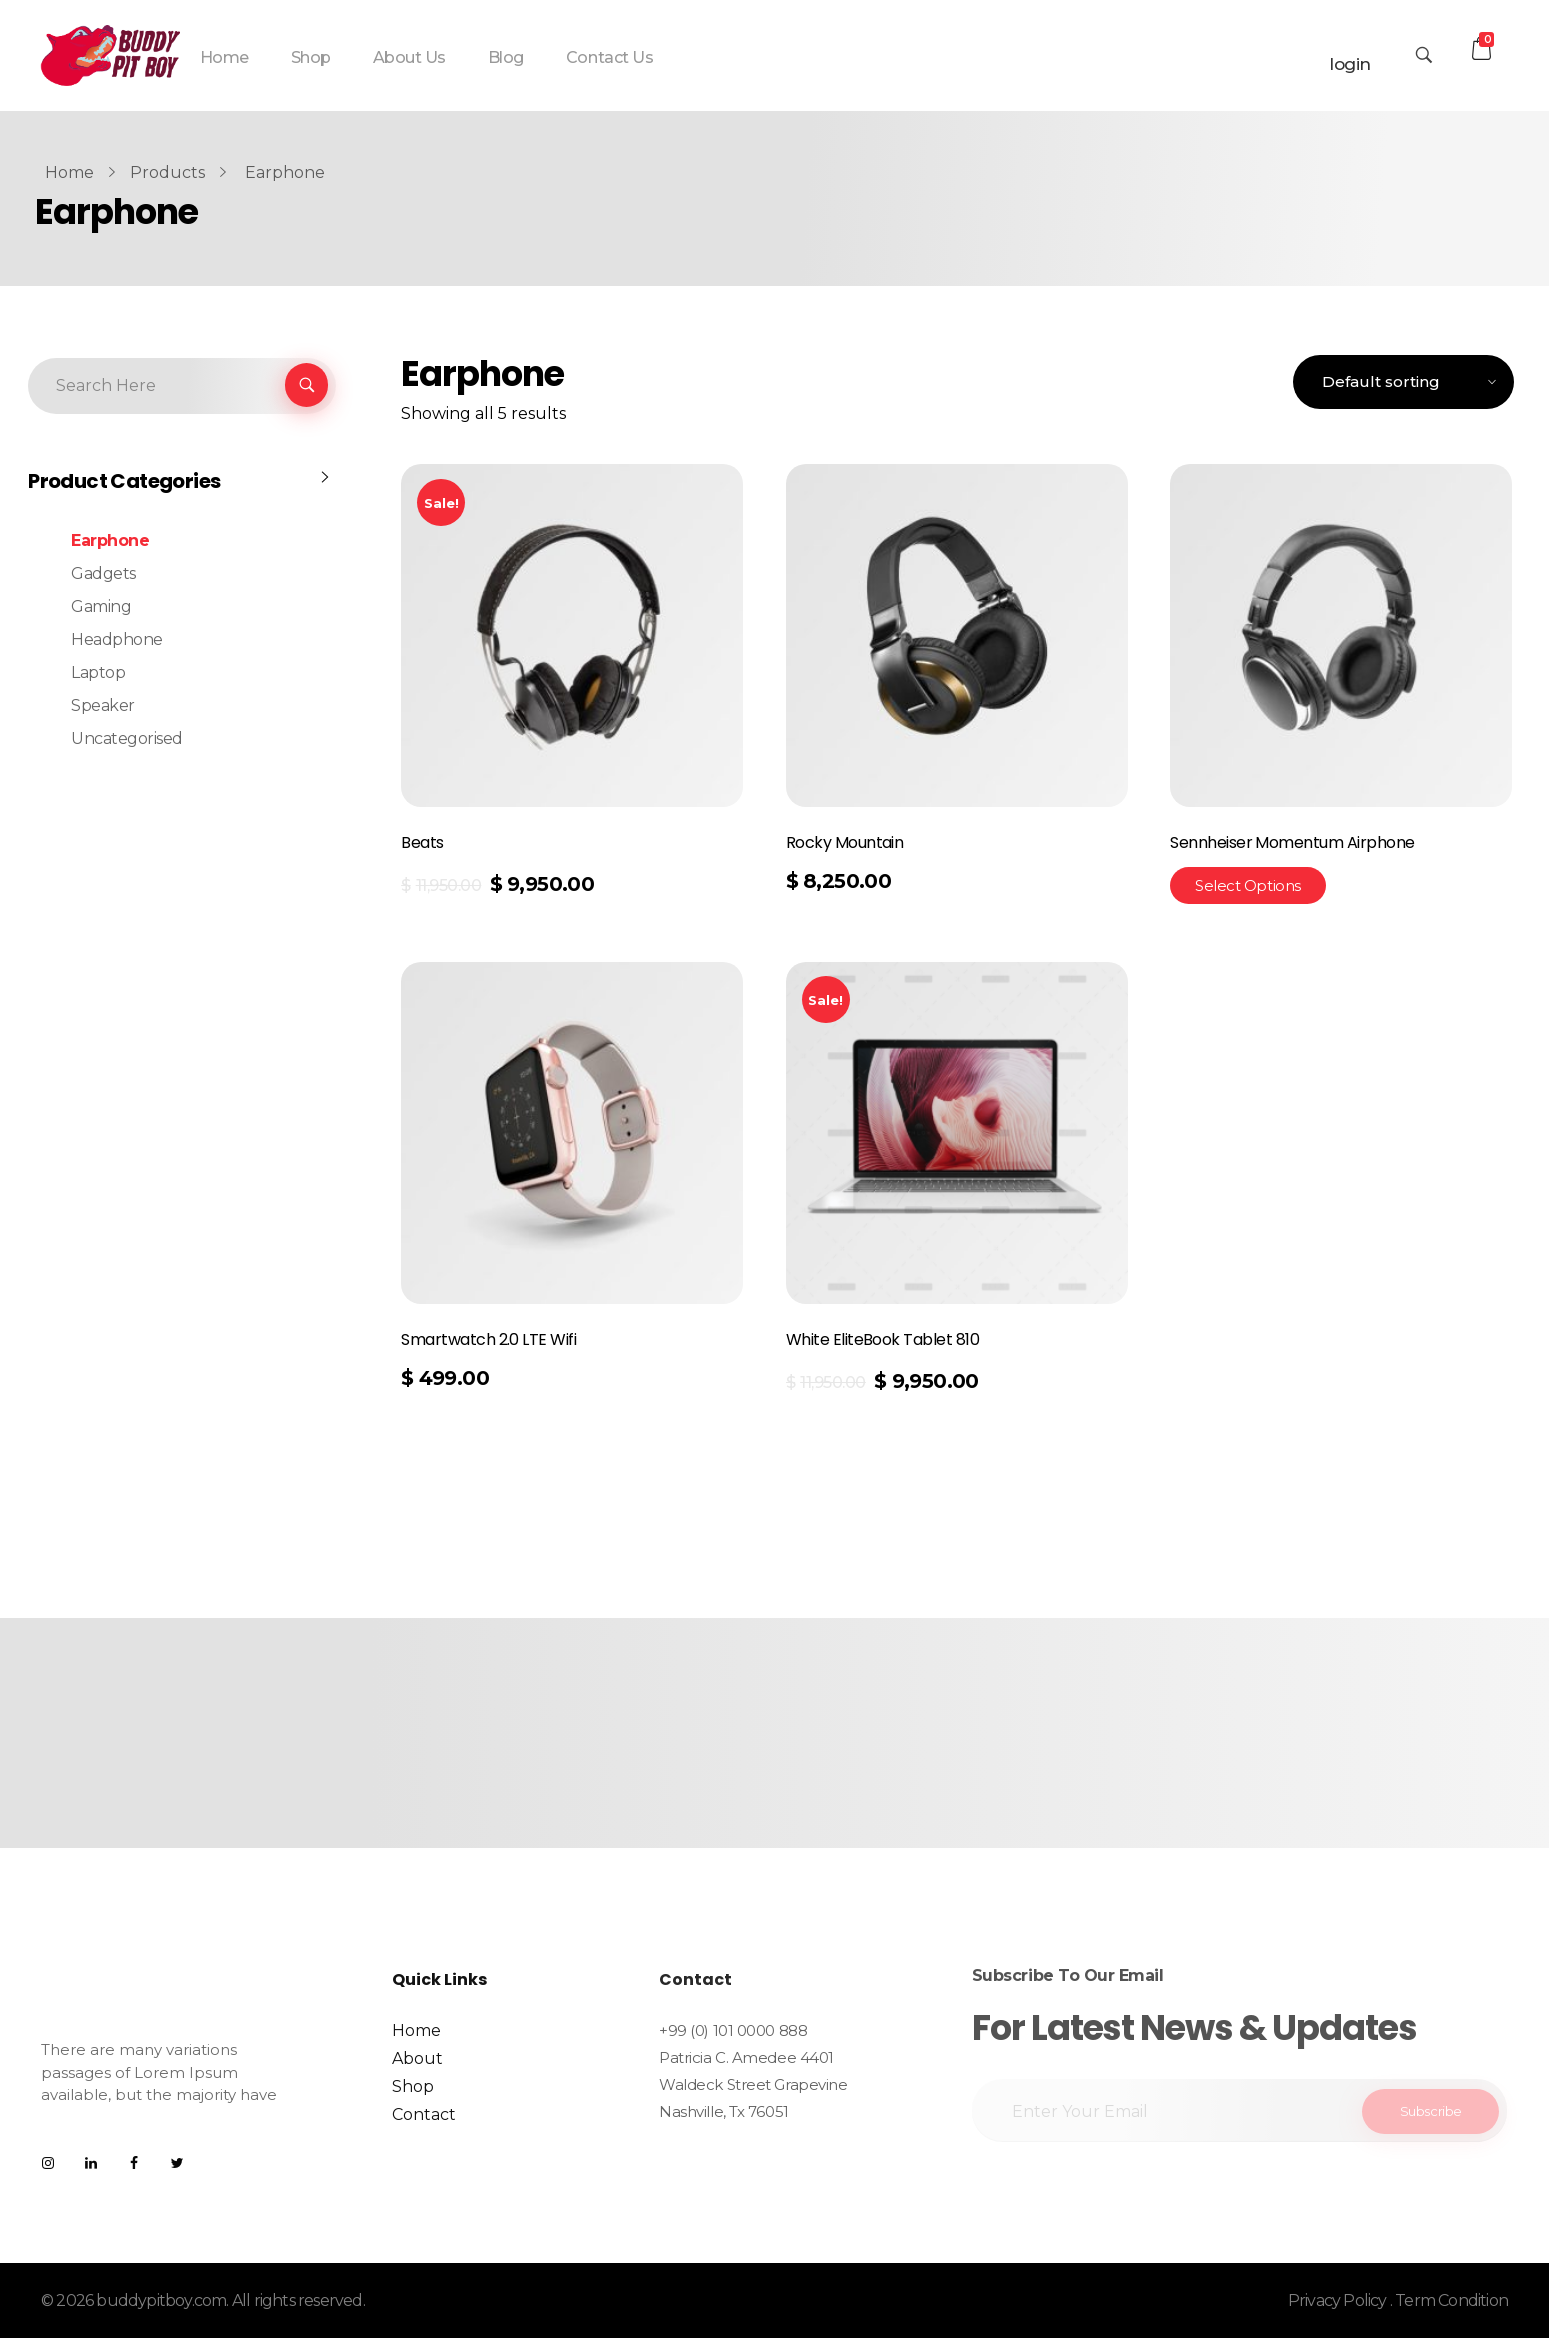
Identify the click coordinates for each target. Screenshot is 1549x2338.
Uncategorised (127, 738)
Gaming (101, 606)
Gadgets (103, 573)
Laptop (98, 672)
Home (69, 172)
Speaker (103, 705)
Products (167, 172)
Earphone (110, 540)
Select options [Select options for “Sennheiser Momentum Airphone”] (1248, 885)
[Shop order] (1403, 382)
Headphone (117, 639)
